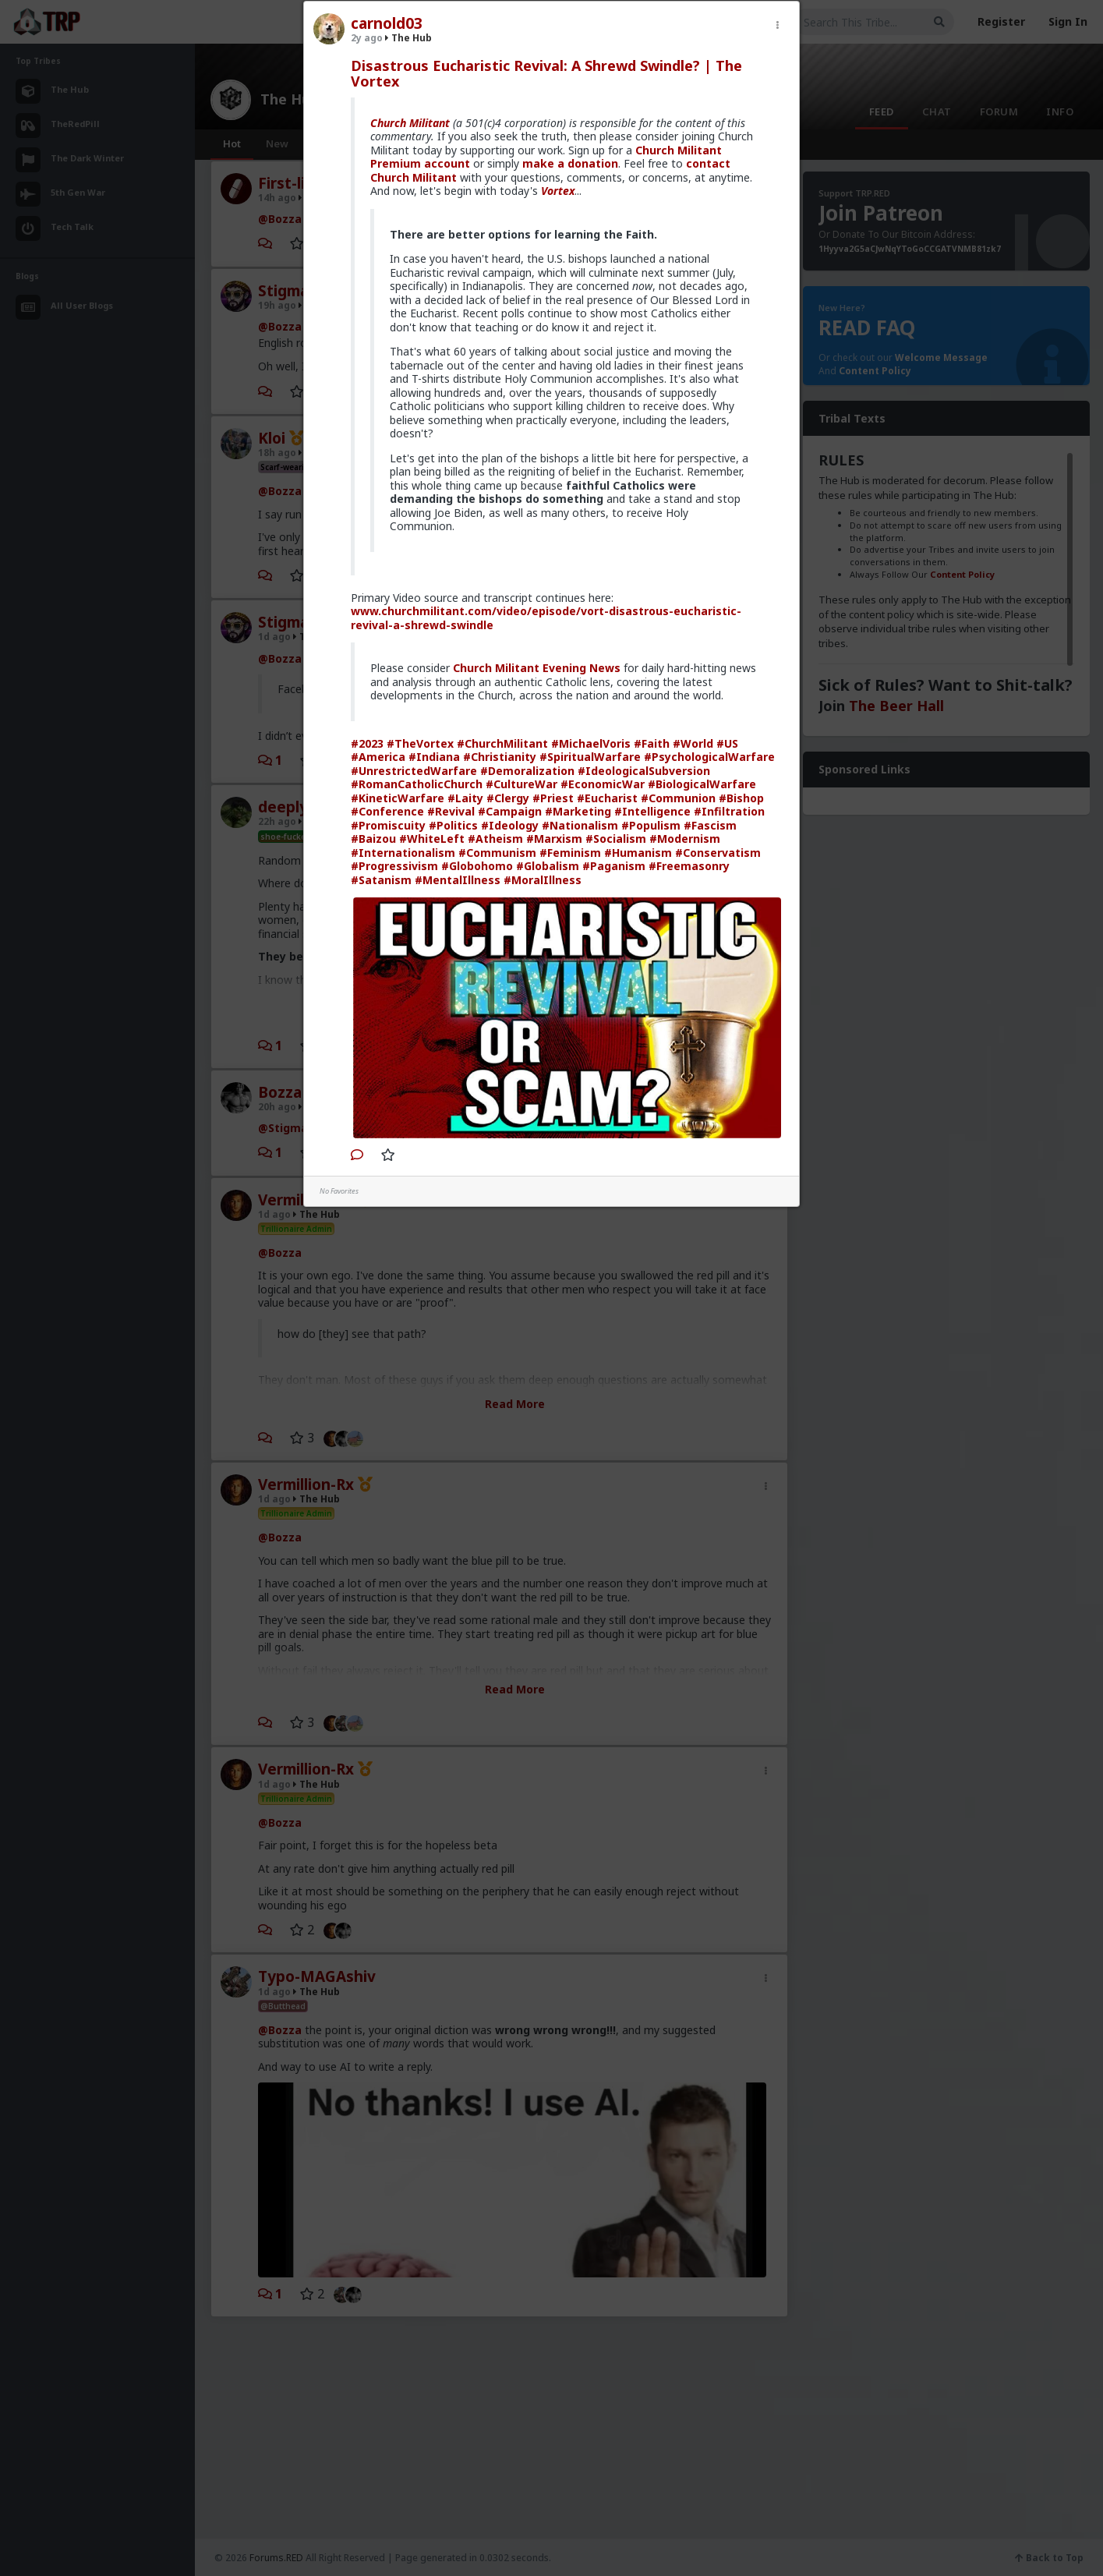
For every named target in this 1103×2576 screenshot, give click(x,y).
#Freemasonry (689, 865)
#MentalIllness (457, 879)
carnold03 (386, 23)
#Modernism (684, 838)
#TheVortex (420, 743)
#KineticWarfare (397, 798)
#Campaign (510, 811)
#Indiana (434, 756)
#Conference (387, 811)
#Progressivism (394, 865)
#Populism (651, 825)
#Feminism (570, 852)
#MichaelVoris (591, 743)
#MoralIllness (543, 879)
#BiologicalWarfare (702, 784)
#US (727, 743)
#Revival (451, 811)
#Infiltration (729, 811)
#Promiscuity (388, 825)
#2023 (367, 743)
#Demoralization (527, 770)
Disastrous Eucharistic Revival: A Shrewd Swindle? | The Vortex (546, 73)
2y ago (367, 37)
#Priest (553, 798)
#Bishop (741, 798)
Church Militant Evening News (536, 667)
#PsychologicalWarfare (709, 756)
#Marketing (578, 811)
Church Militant (410, 122)
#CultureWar (521, 784)
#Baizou (373, 838)
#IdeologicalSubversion (644, 770)
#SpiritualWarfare (590, 756)
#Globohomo (477, 865)
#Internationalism (403, 852)
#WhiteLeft (432, 838)
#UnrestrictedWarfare (414, 770)
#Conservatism (718, 852)
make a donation (570, 163)
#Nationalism (580, 825)
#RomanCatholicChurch (417, 784)
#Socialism (615, 838)
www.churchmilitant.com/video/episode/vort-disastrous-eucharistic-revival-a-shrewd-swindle (546, 617)
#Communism (497, 852)
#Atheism (495, 838)
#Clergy (507, 798)
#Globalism (547, 865)
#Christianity (499, 756)
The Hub (408, 37)
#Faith (652, 743)
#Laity (465, 798)
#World (693, 743)
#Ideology (510, 825)
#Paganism (613, 865)
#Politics (453, 825)
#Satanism (381, 879)
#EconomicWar (602, 784)
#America (378, 756)
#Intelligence (652, 811)
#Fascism (710, 825)
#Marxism (554, 838)
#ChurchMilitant (502, 743)
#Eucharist (607, 798)
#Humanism (638, 852)
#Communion (678, 798)
